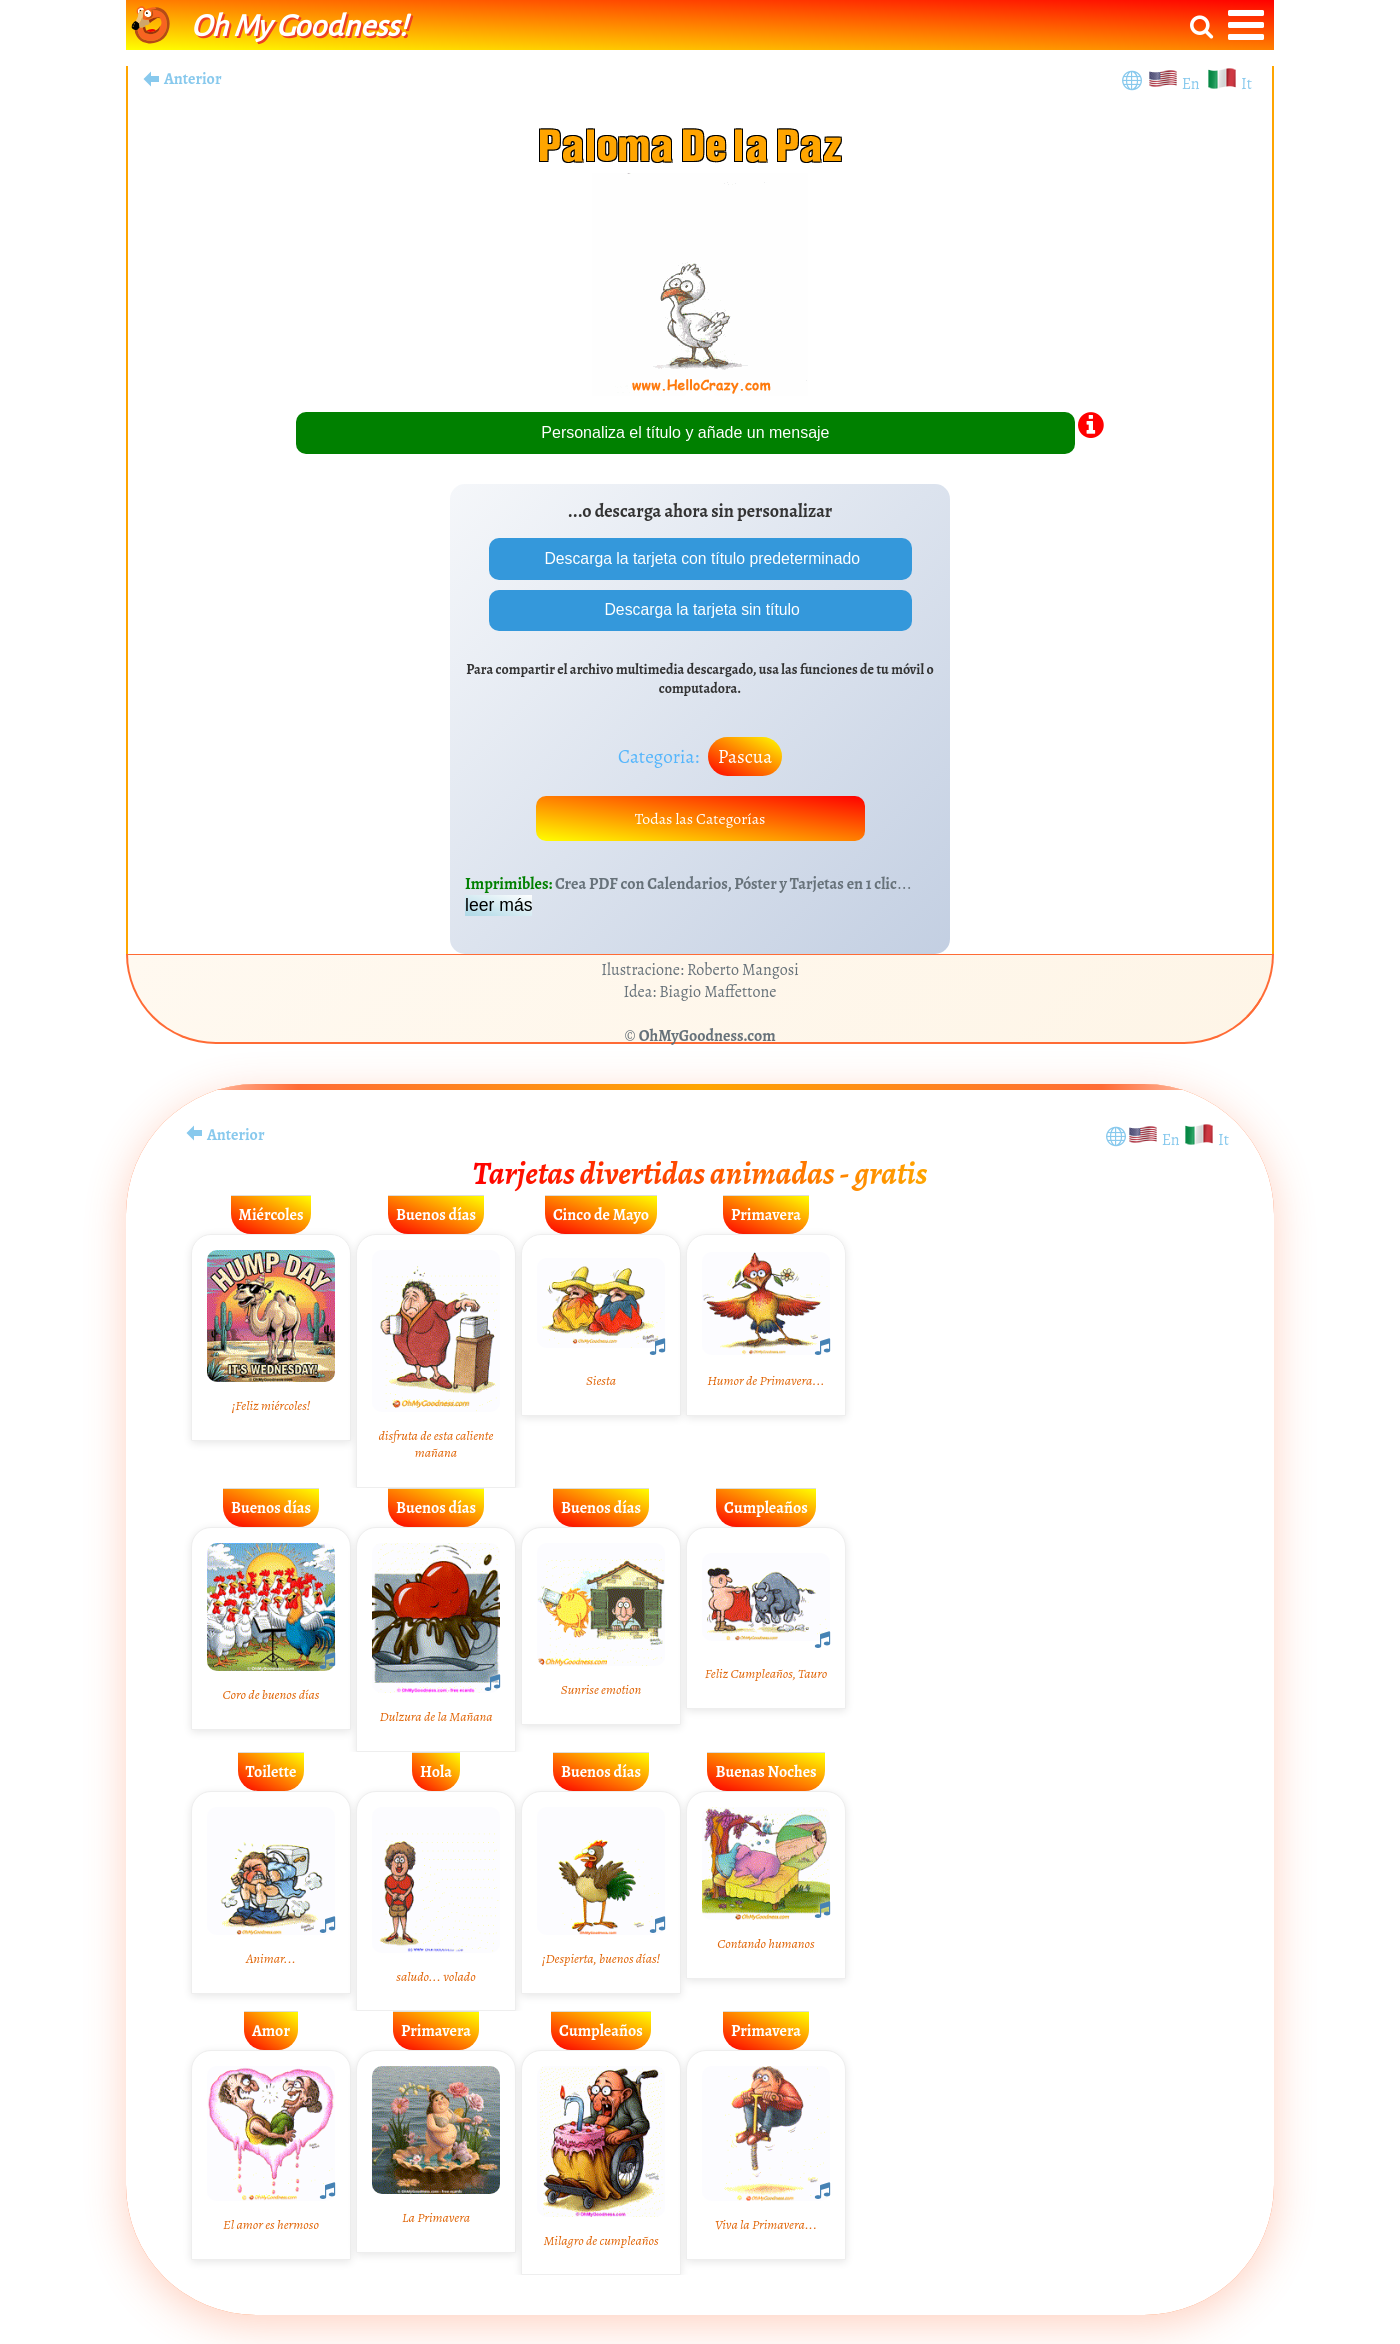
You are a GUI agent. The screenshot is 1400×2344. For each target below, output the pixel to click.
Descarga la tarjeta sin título (700, 610)
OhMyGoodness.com (707, 1038)
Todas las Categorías (700, 820)
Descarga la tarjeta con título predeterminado (700, 558)
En (1194, 84)
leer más (498, 907)
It (1246, 84)
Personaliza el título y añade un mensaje (685, 432)
